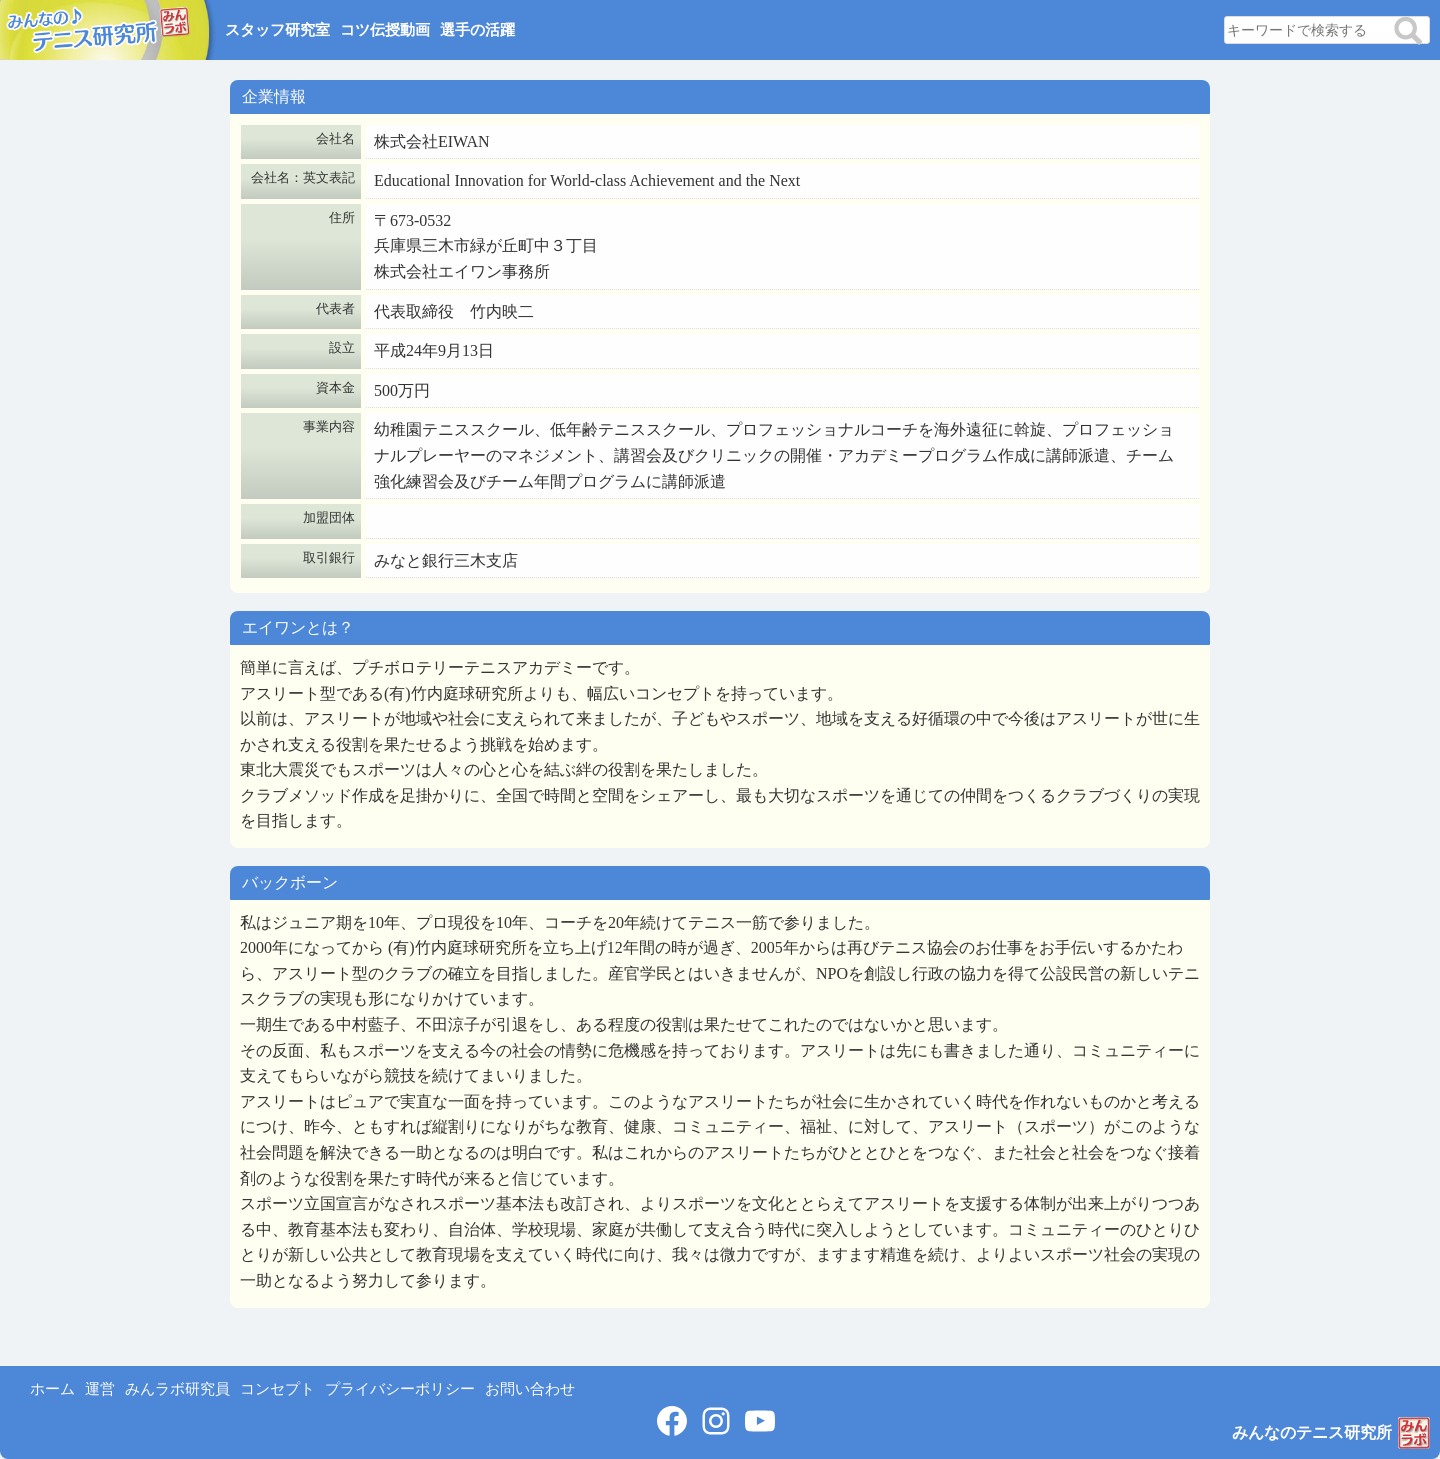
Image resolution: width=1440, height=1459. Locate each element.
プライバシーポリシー (400, 1389)
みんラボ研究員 (177, 1389)
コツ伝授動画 (385, 30)
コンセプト (277, 1389)
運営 (100, 1389)
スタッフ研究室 (277, 30)
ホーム (52, 1389)
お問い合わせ (530, 1389)
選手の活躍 (477, 30)
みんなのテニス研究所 (1312, 1432)
